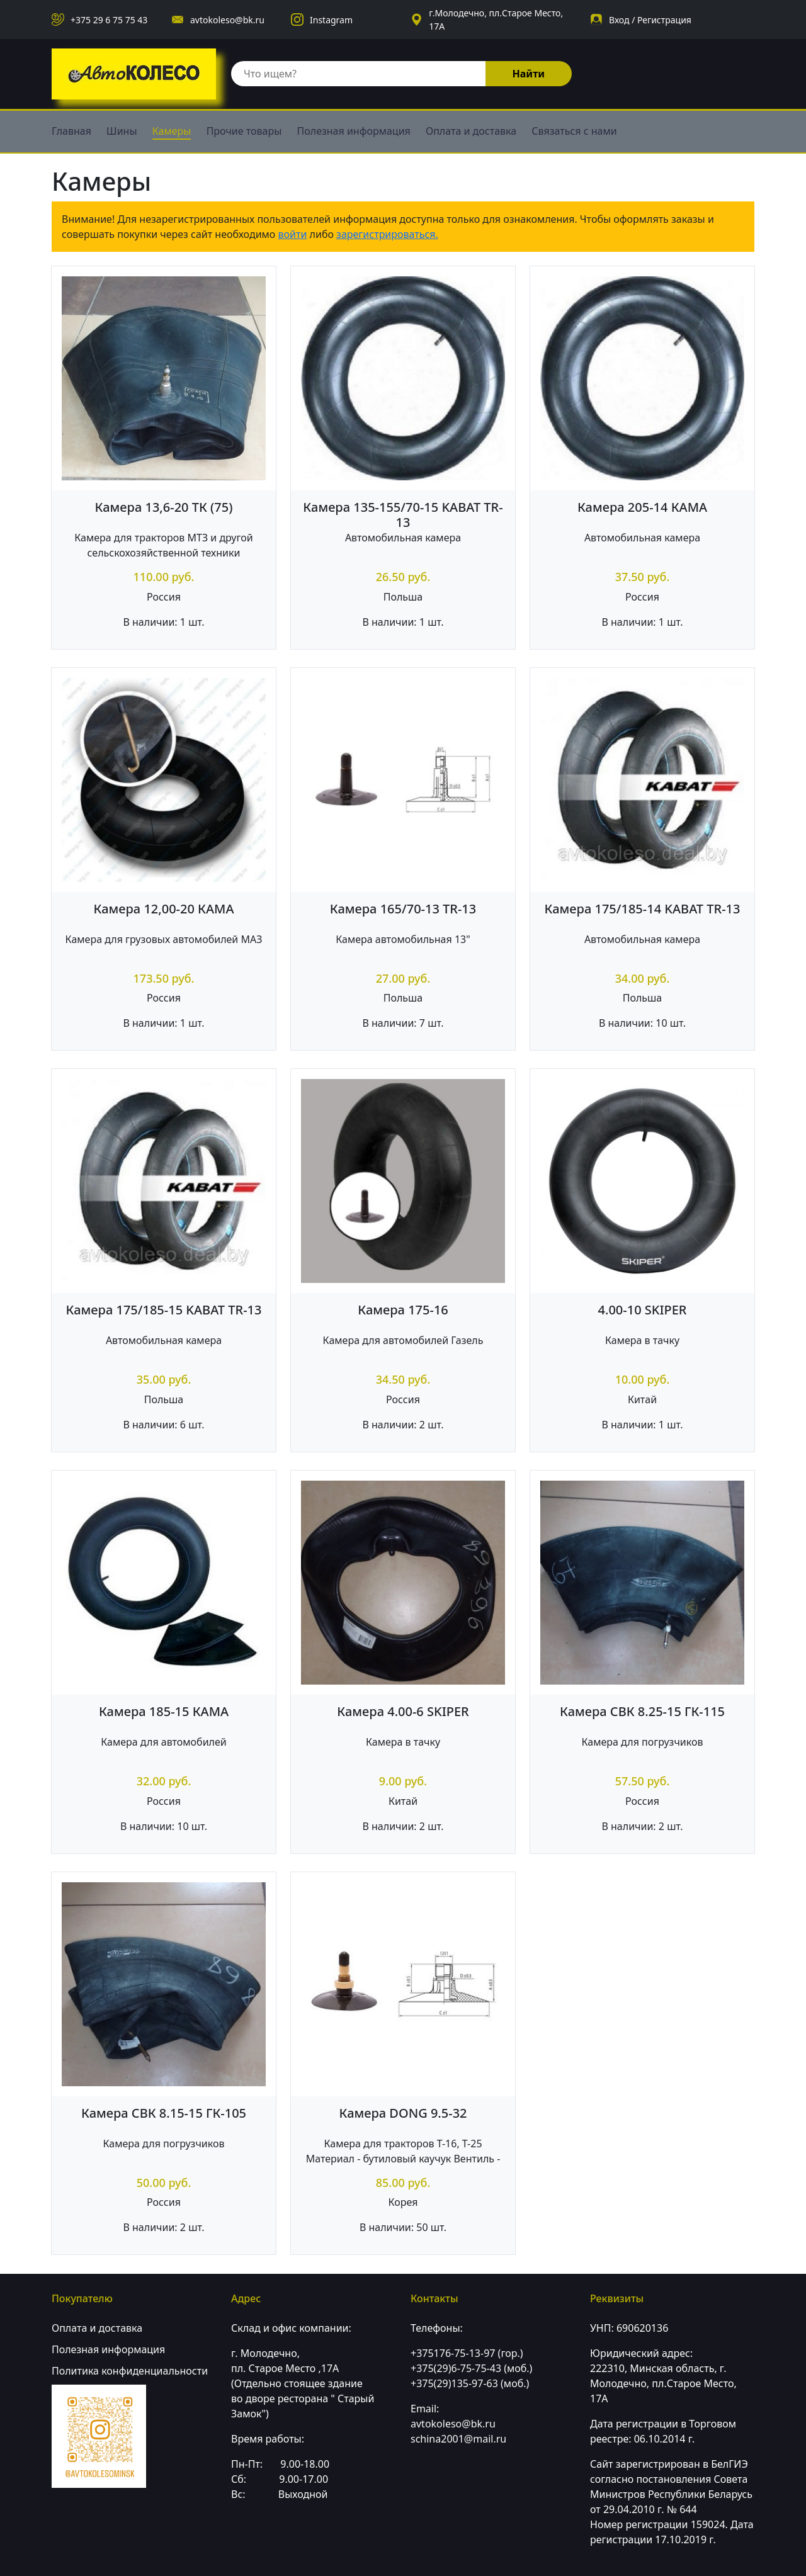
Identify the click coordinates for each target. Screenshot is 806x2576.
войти (292, 234)
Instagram (331, 20)
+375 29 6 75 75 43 (109, 20)
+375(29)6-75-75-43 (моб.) (471, 2368)
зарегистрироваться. (387, 234)
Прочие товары (244, 131)
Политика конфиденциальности (130, 2371)
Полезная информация (354, 131)
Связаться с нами (573, 131)
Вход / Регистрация (650, 20)
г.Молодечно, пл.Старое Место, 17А (496, 19)
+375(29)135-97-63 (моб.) (470, 2383)
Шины (121, 131)
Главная (71, 131)
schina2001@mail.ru (458, 2439)
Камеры (171, 131)
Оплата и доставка (471, 131)
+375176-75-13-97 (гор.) (467, 2353)
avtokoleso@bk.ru (227, 20)
